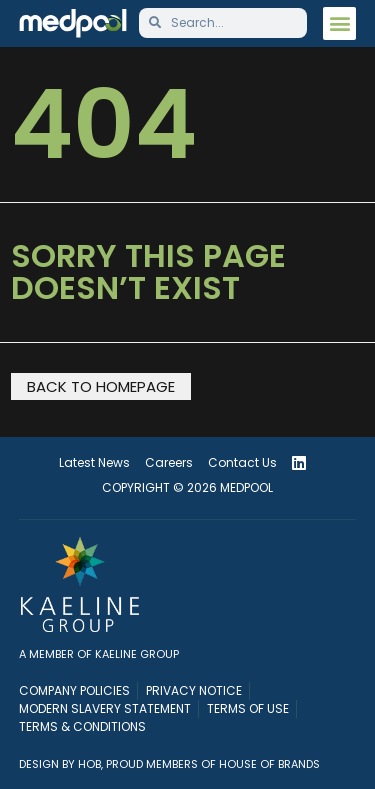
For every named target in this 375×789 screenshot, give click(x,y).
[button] (339, 23)
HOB (89, 764)
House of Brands (269, 764)
